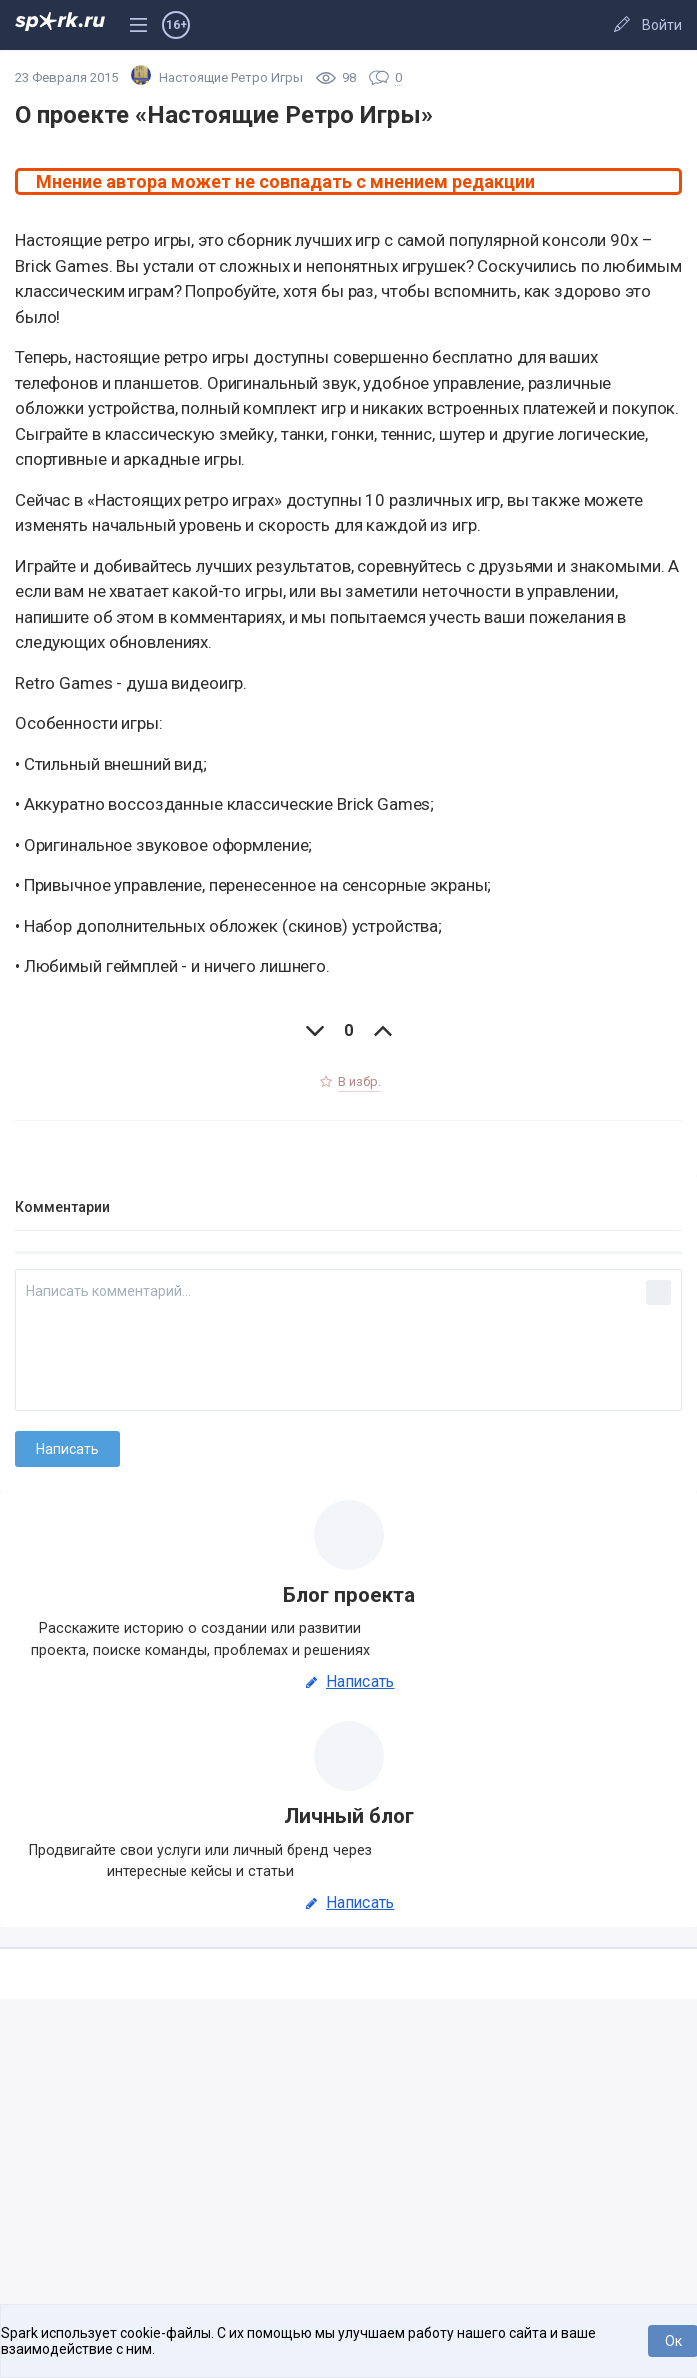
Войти (662, 25)
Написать (348, 1682)
